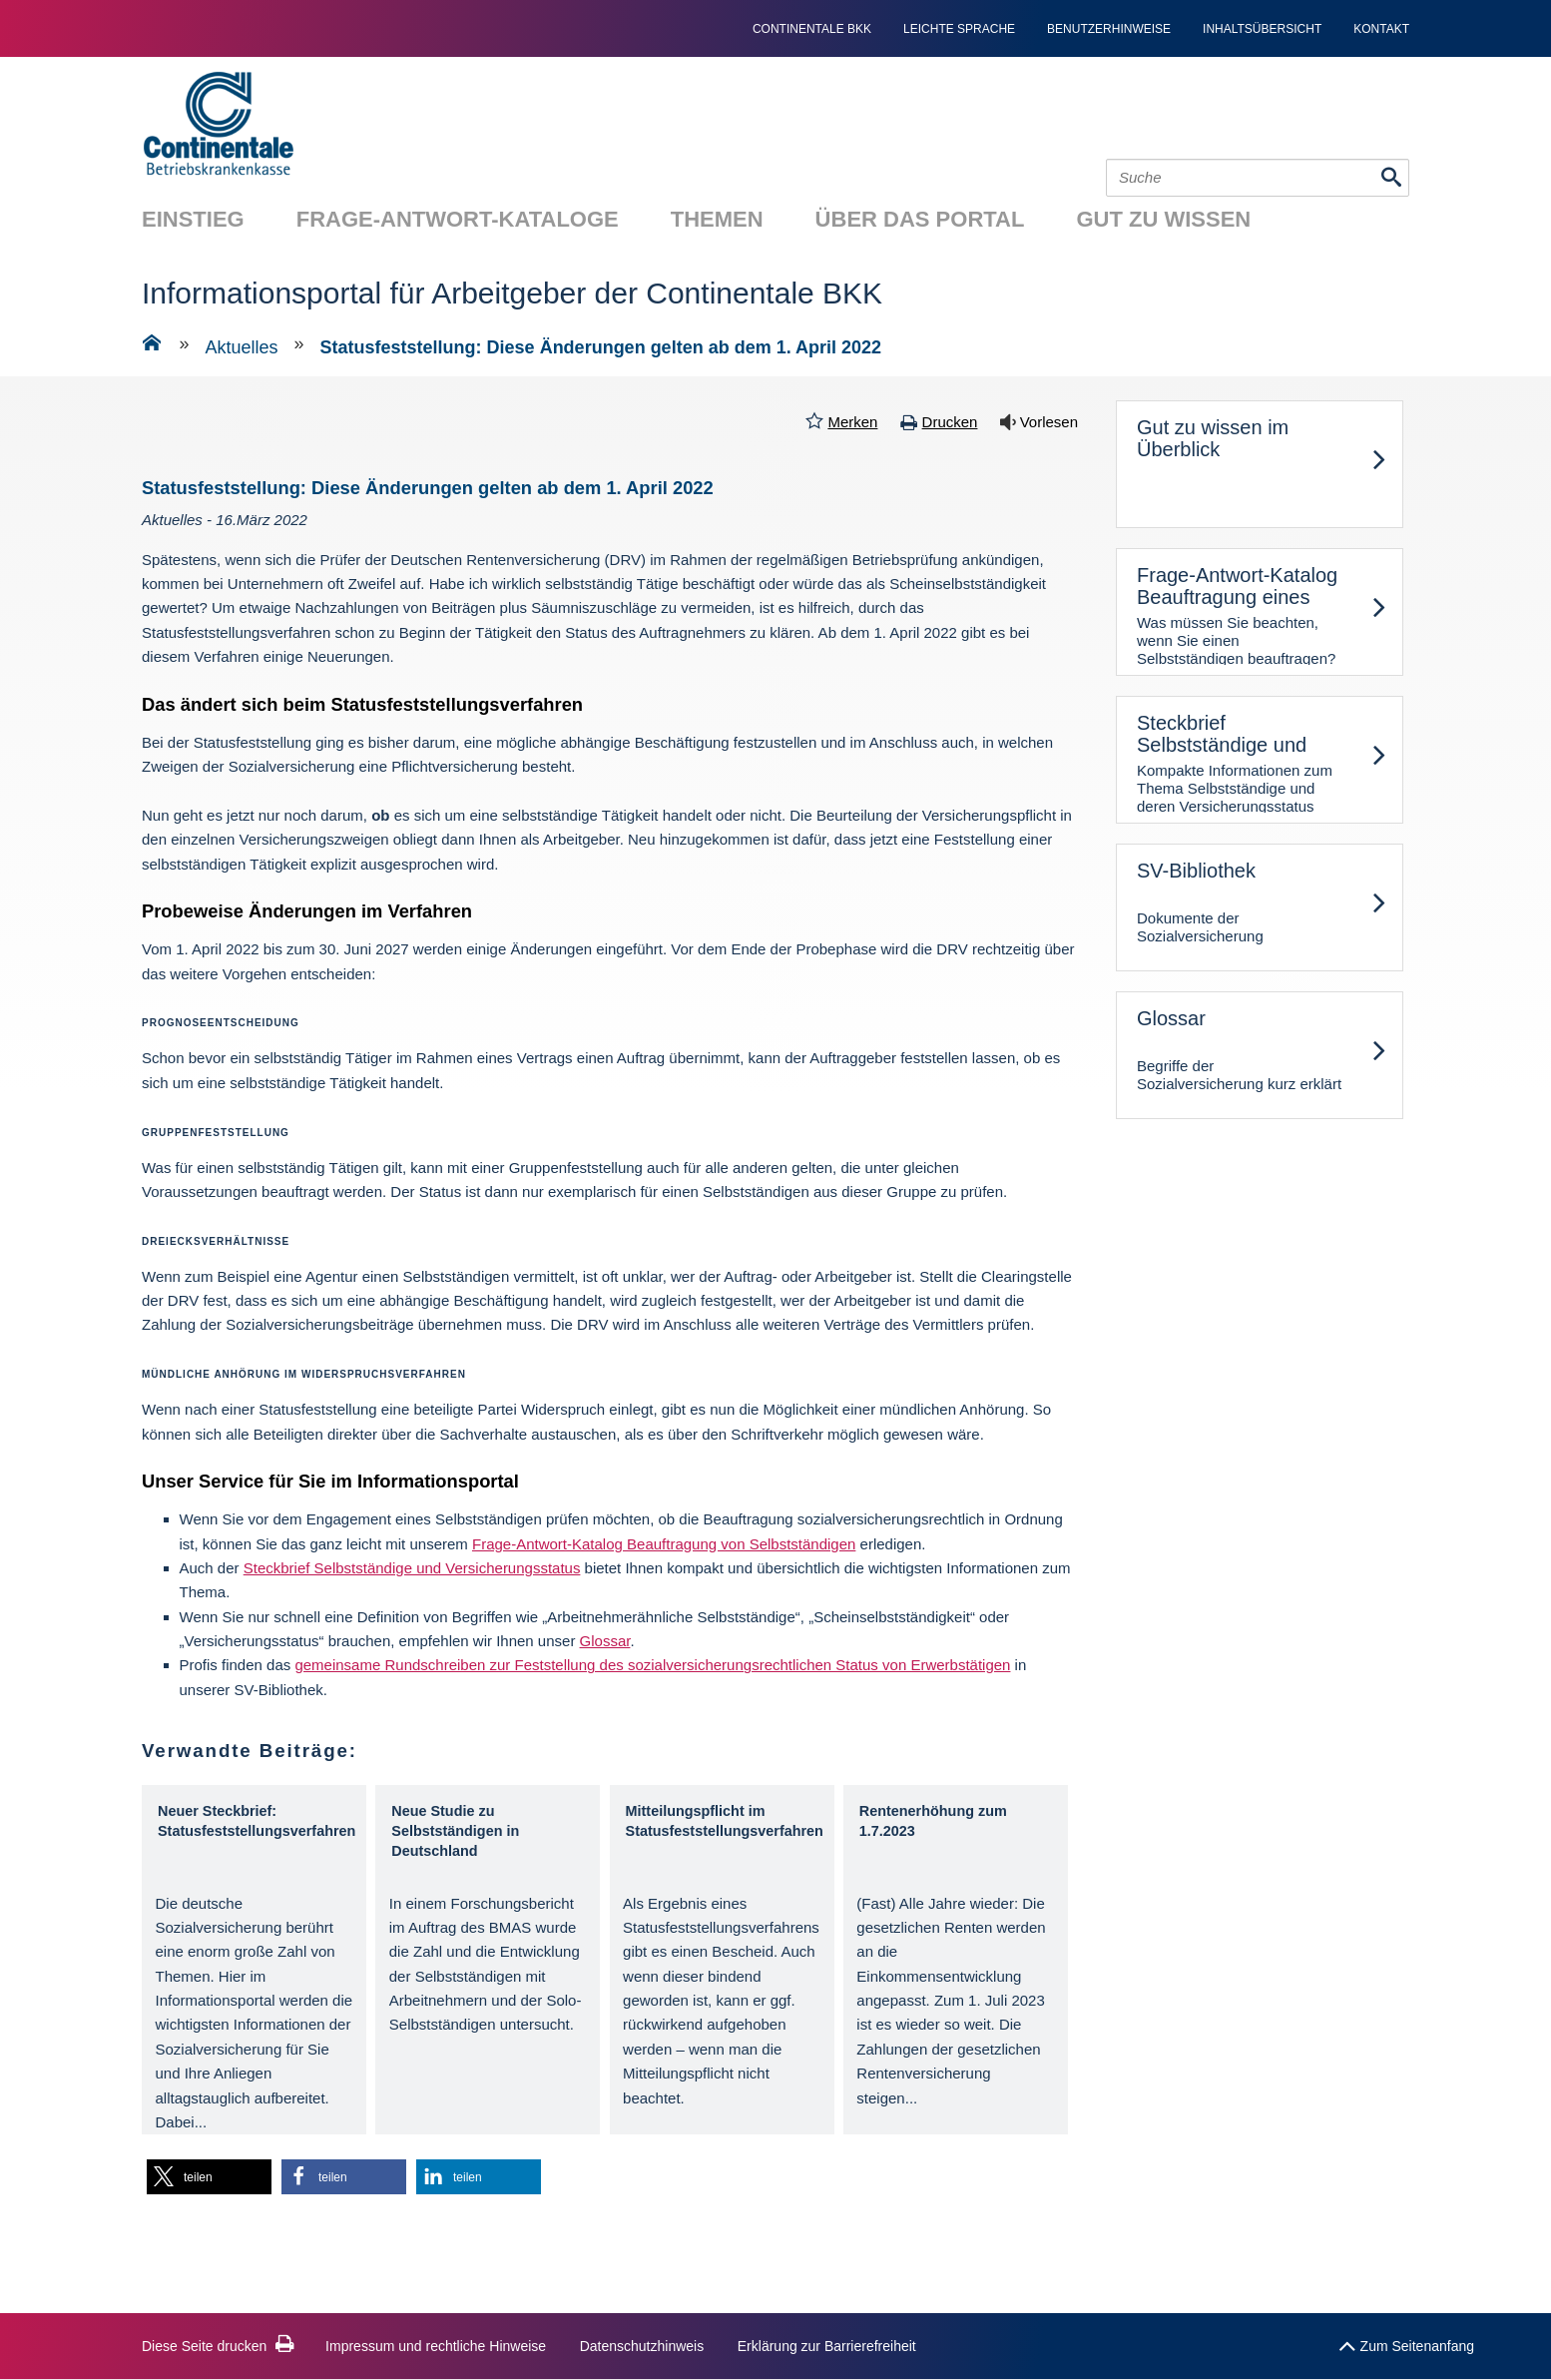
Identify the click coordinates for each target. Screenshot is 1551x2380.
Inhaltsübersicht (1262, 29)
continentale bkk (812, 29)
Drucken (950, 421)
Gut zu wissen (1163, 219)
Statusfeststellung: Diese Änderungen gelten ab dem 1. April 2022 (600, 347)
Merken (852, 421)
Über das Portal (920, 219)
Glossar (605, 1640)
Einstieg (193, 219)
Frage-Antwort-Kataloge (457, 219)
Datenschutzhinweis (642, 2346)
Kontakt (1381, 29)
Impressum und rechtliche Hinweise (435, 2346)
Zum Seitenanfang (1406, 2341)
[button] (209, 2176)
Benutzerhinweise (1109, 29)
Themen (717, 219)
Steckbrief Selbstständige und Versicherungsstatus (412, 1567)
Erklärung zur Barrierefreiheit (827, 2346)
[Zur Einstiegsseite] (152, 346)
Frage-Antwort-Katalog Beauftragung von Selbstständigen (663, 1543)
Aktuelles (242, 347)
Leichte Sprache (959, 29)
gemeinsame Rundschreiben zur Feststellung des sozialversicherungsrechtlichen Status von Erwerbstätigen (652, 1664)
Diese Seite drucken (218, 2346)
